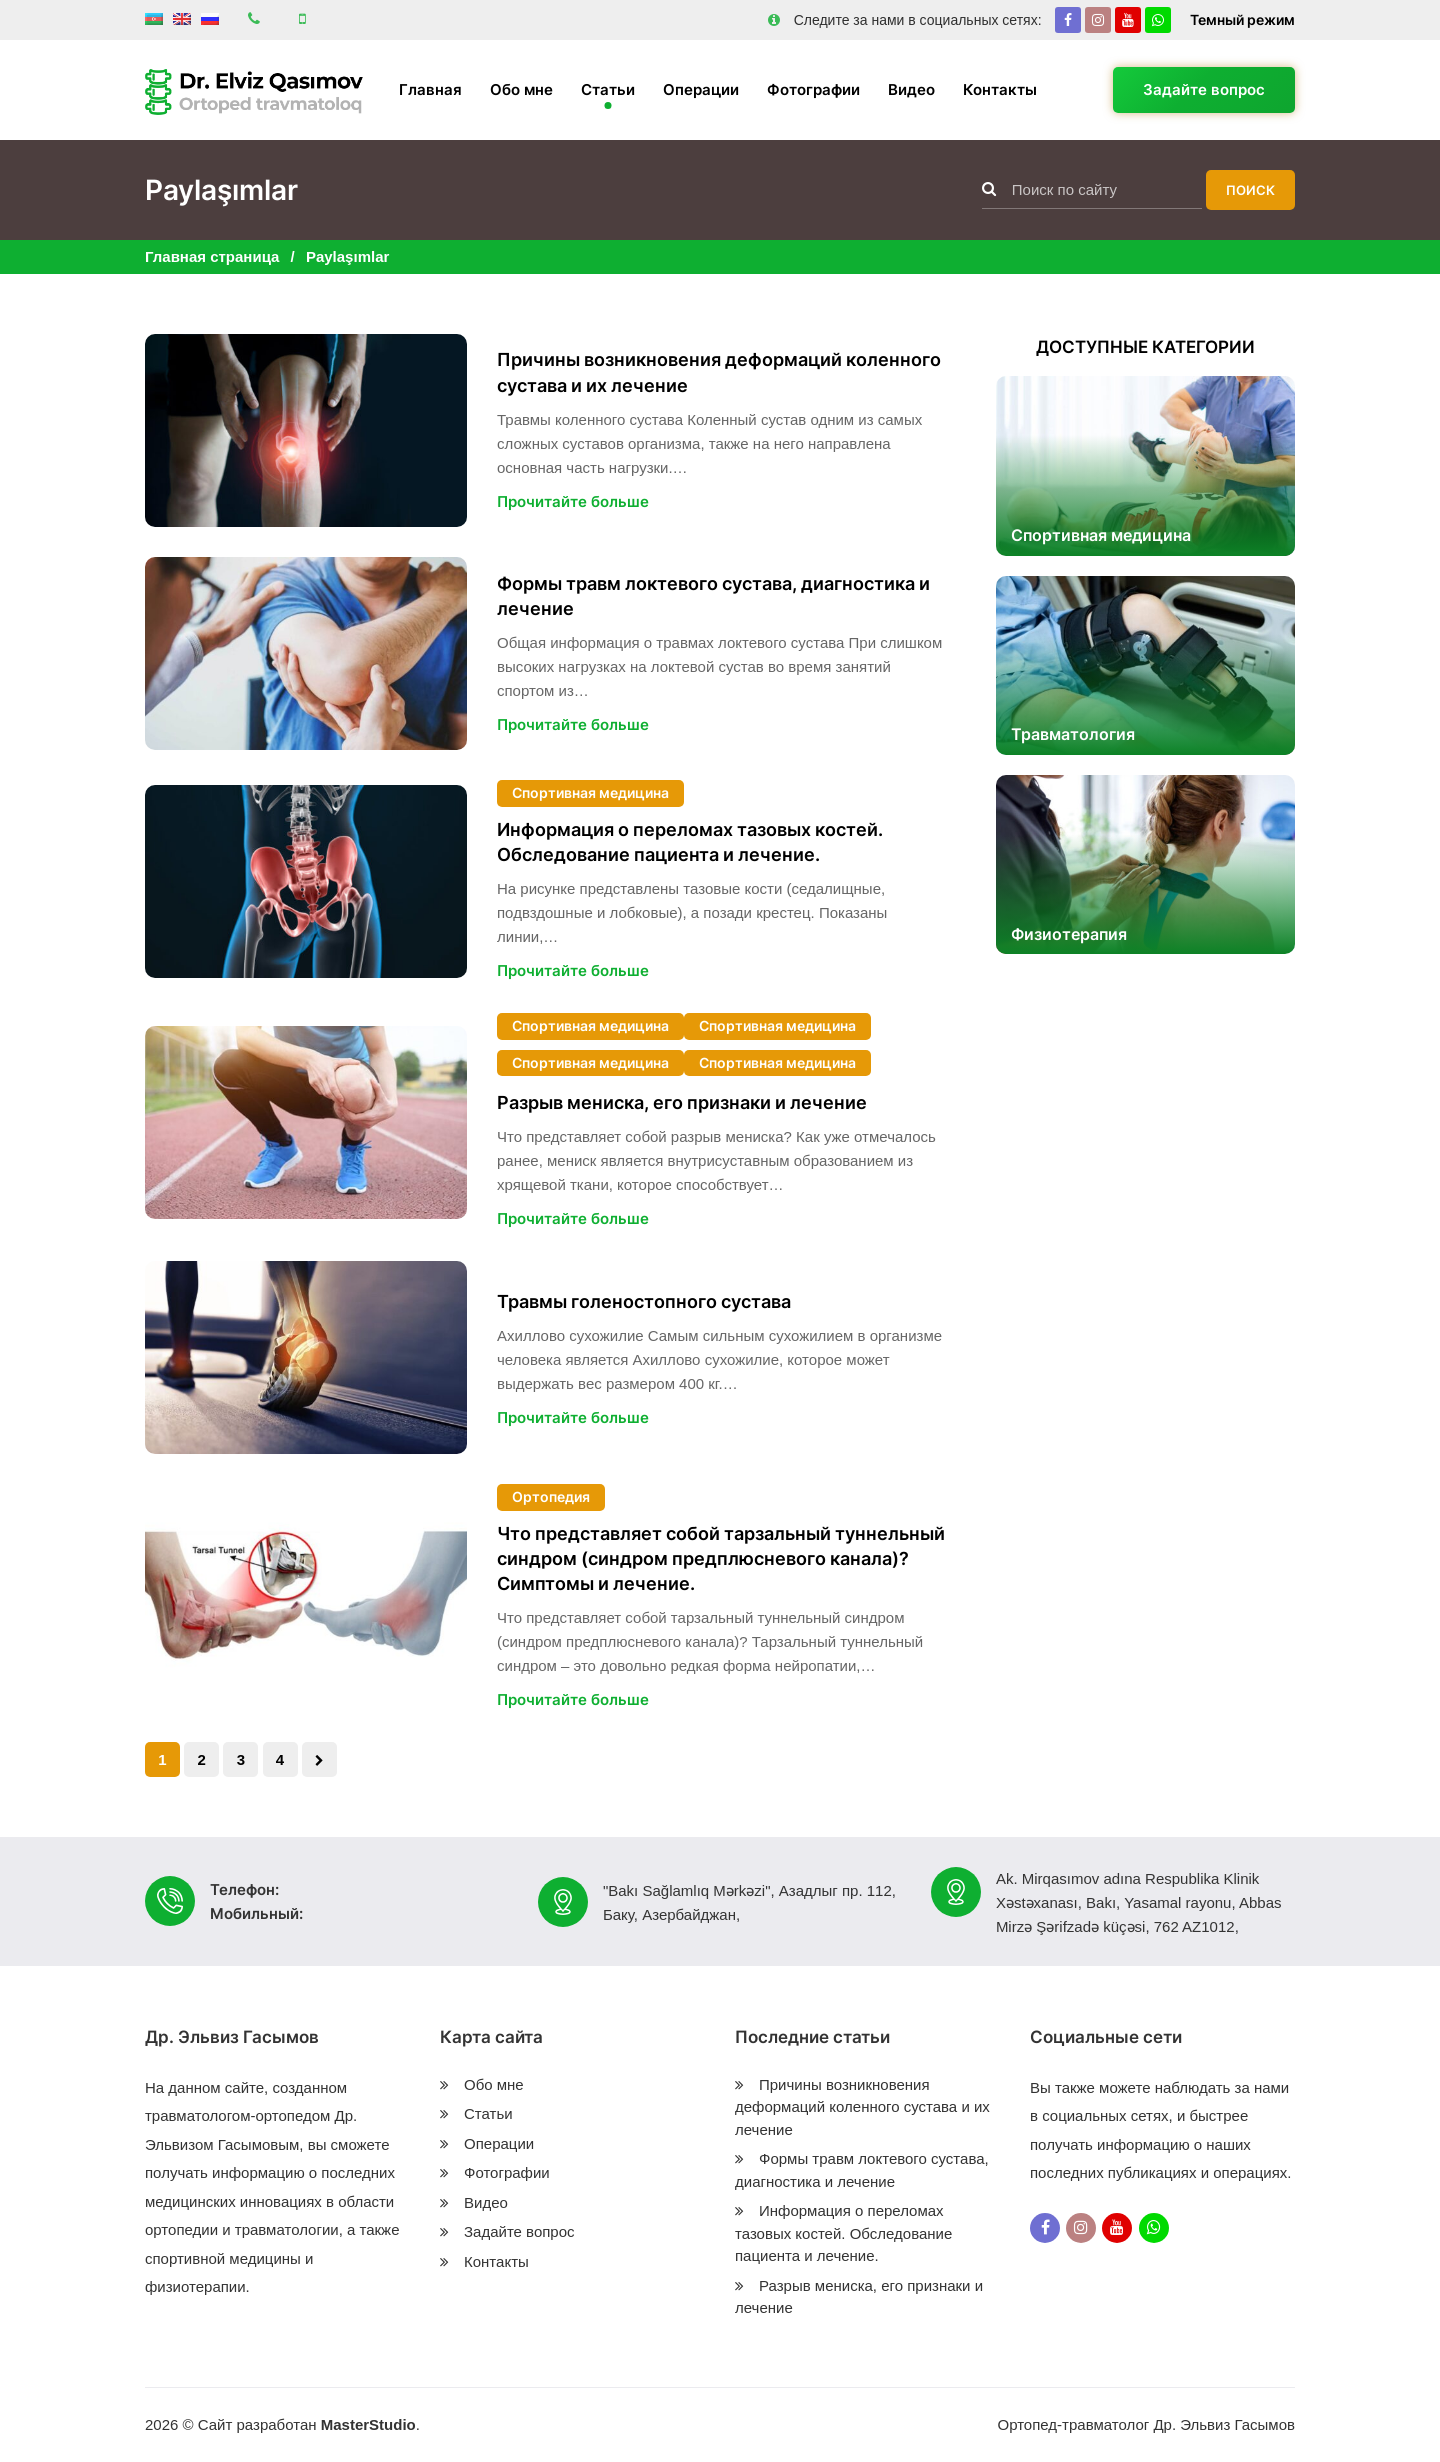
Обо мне (521, 89)
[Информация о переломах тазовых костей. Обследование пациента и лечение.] (306, 881)
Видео (911, 89)
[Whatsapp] (1158, 20)
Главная (430, 89)
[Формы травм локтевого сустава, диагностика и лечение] (306, 653)
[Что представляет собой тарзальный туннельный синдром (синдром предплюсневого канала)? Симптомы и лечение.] (306, 1598)
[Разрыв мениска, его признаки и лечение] (306, 1122)
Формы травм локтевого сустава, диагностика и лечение (713, 596)
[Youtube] (1128, 20)
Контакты (1000, 89)
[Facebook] (1068, 20)
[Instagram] (1098, 20)
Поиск (1250, 190)
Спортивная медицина (590, 792)
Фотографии (813, 89)
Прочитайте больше (573, 501)
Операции (701, 89)
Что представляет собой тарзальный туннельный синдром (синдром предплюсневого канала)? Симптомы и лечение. (721, 1558)
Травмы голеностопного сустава (644, 1301)
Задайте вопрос (1204, 89)
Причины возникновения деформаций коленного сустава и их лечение (719, 372)
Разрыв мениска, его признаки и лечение (682, 1102)
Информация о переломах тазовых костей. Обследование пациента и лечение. (690, 842)
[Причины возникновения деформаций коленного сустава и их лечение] (306, 430)
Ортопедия (551, 1496)
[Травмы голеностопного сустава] (306, 1357)
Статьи (608, 89)
